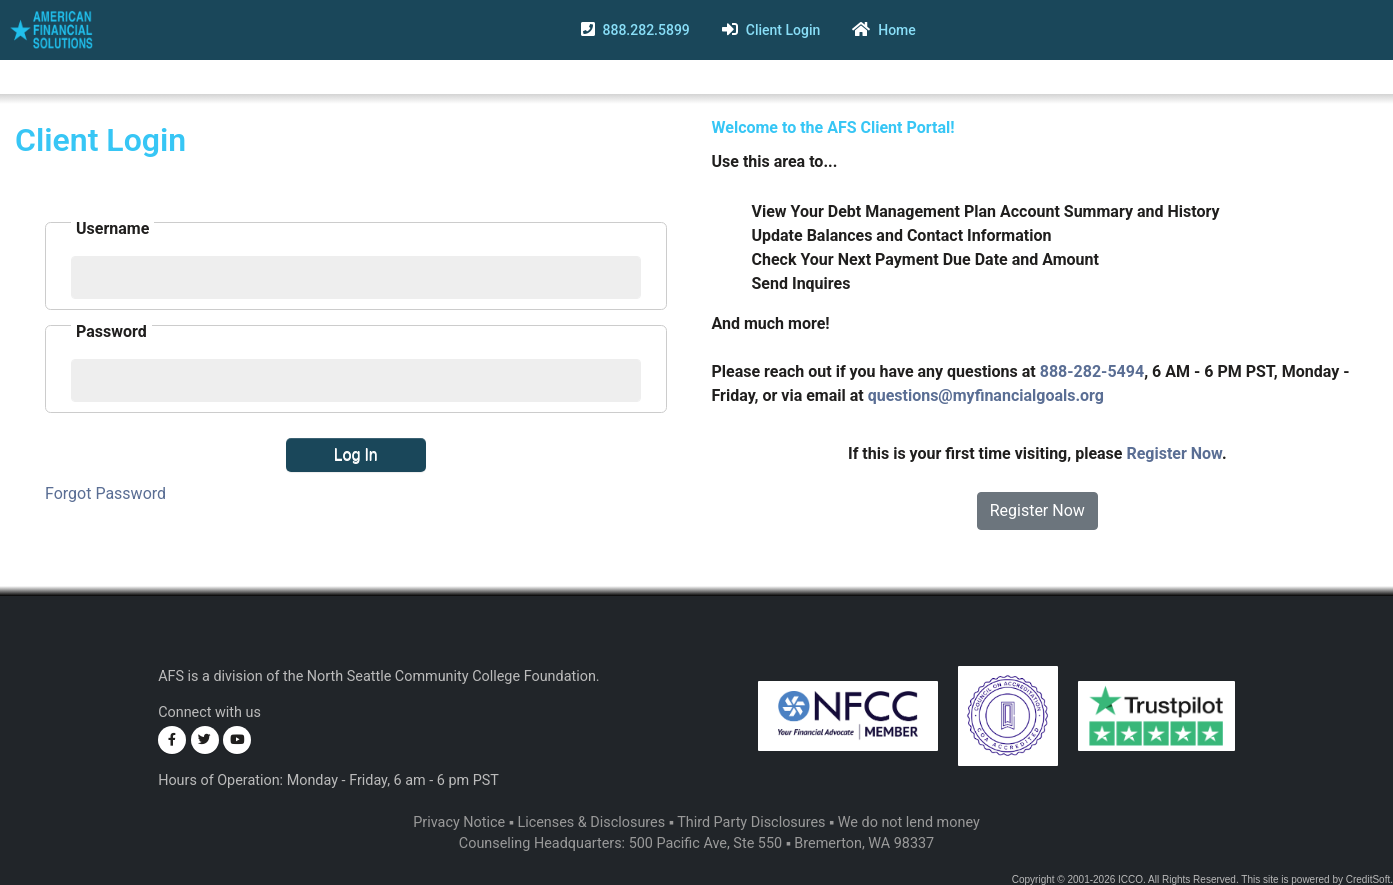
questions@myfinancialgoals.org (986, 395)
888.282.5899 (645, 30)
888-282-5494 (1092, 371)
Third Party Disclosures (751, 822)
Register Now (1173, 453)
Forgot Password (105, 493)
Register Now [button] (1037, 510)
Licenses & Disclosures (591, 822)
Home (897, 30)
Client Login (783, 30)
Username (112, 228)
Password (111, 331)
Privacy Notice (459, 822)
